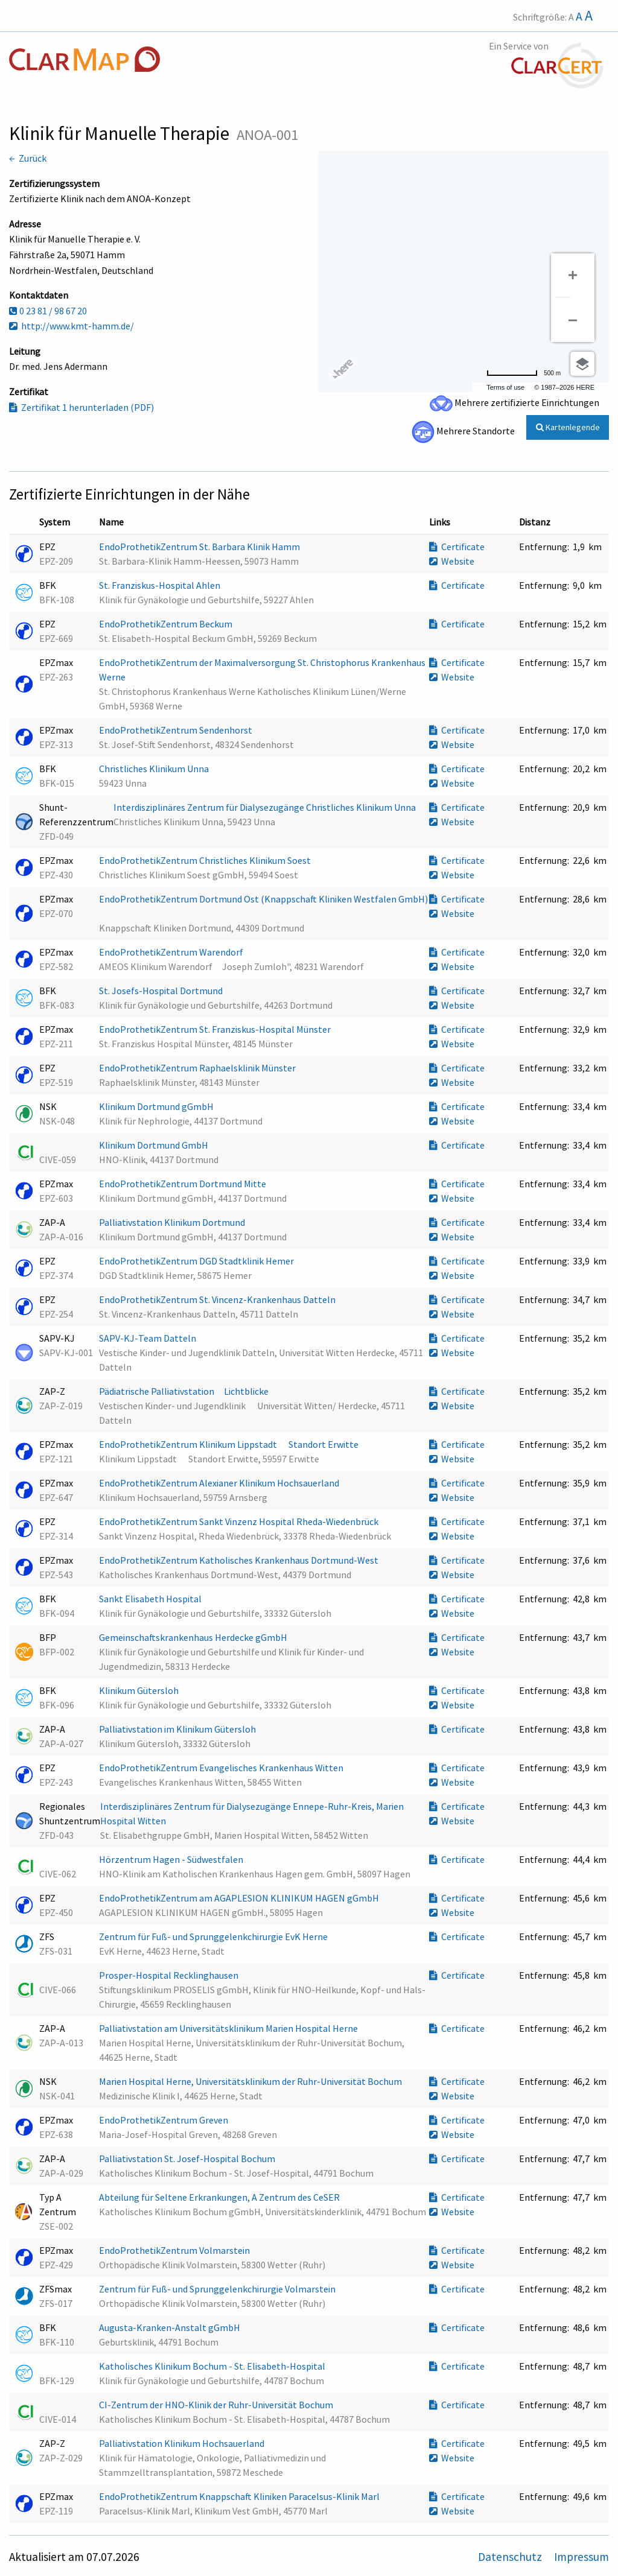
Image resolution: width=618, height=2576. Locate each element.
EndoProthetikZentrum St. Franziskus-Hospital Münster (216, 1029)
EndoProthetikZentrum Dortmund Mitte (183, 1184)
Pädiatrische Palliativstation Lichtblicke (188, 1391)
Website (451, 561)
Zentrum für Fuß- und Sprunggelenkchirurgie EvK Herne (214, 1936)
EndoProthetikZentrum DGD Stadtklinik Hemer (197, 1261)
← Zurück (27, 158)
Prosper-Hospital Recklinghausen (169, 1975)
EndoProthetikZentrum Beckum (166, 624)
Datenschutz (511, 2556)
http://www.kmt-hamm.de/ (71, 326)
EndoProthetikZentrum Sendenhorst (176, 730)
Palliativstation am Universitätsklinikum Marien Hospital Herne (229, 2028)
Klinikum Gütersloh (139, 1690)
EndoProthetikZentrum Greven (164, 2120)
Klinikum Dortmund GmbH (154, 1145)
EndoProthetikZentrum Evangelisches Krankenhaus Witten (222, 1768)
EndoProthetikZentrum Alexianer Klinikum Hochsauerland (220, 1483)
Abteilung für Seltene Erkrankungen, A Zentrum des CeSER (220, 2197)
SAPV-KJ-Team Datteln (148, 1338)
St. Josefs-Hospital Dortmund (162, 991)
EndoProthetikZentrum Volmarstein (175, 2250)
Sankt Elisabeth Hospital (151, 1599)
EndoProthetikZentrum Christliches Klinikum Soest (206, 860)
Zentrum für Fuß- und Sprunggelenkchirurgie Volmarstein (218, 2289)
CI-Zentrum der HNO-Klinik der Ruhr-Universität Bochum (217, 2405)
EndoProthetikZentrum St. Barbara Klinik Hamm (200, 547)
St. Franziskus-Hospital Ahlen (160, 585)
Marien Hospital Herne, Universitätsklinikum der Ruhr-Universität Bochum (251, 2081)
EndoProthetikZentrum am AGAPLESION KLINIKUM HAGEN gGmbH (240, 1898)
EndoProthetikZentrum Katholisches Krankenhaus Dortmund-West (239, 1560)
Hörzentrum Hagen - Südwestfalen (172, 1859)
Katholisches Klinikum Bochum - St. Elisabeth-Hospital (213, 2366)
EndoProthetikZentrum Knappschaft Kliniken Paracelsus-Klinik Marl (240, 2496)
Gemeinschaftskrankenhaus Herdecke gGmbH (194, 1637)
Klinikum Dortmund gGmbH (157, 1106)
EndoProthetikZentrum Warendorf (172, 952)
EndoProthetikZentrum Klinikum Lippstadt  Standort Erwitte (229, 1444)
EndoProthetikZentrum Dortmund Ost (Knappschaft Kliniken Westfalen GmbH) (263, 899)
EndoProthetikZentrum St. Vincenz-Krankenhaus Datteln (218, 1299)
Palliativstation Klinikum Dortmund (173, 1222)
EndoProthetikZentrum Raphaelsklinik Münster (198, 1068)
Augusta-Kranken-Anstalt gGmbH (170, 2327)
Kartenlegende (568, 427)
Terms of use (505, 387)
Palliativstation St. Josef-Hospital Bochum (188, 2158)
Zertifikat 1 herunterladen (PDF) (81, 407)
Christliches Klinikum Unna (155, 769)
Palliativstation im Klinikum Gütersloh (178, 1729)
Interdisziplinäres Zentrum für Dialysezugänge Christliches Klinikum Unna (265, 807)
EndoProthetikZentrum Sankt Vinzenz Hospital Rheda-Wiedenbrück (239, 1521)
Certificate (457, 547)
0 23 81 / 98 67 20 (48, 311)
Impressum (581, 2556)
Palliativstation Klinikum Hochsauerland (182, 2443)
